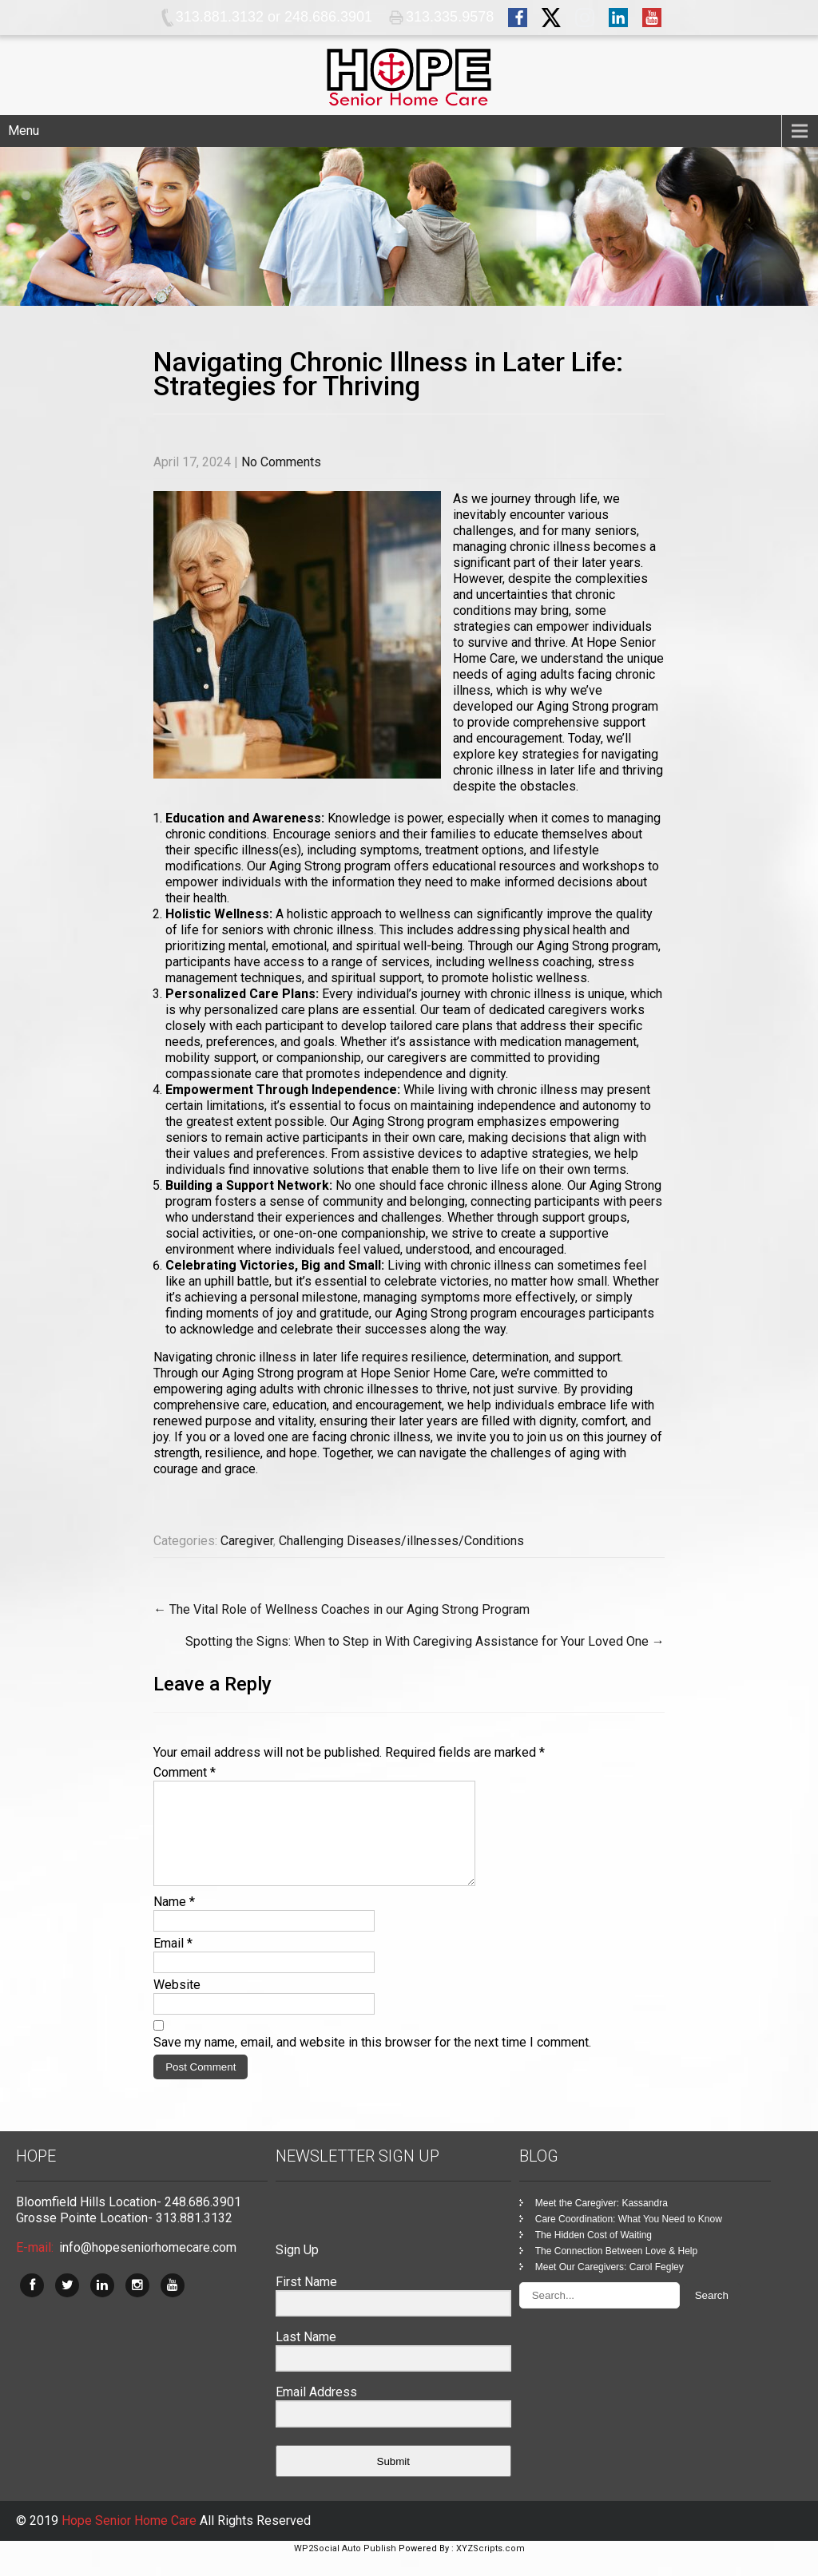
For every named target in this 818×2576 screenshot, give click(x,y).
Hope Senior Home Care (131, 2539)
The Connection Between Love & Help (616, 2270)
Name (174, 1920)
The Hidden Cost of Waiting (593, 2254)
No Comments (281, 462)
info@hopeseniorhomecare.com (147, 2266)
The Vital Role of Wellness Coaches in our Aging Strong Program (341, 1609)
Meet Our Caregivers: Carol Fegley (609, 2286)
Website (177, 2003)
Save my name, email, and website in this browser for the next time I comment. (372, 2061)
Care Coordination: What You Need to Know (628, 2238)
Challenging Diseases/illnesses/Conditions (401, 1540)
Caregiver (246, 1540)
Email (173, 1962)
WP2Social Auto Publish (345, 2567)
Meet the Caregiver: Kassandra (601, 2222)
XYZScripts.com (490, 2567)
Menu (23, 130)
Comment (184, 1772)
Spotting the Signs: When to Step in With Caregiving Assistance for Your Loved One (425, 1641)
